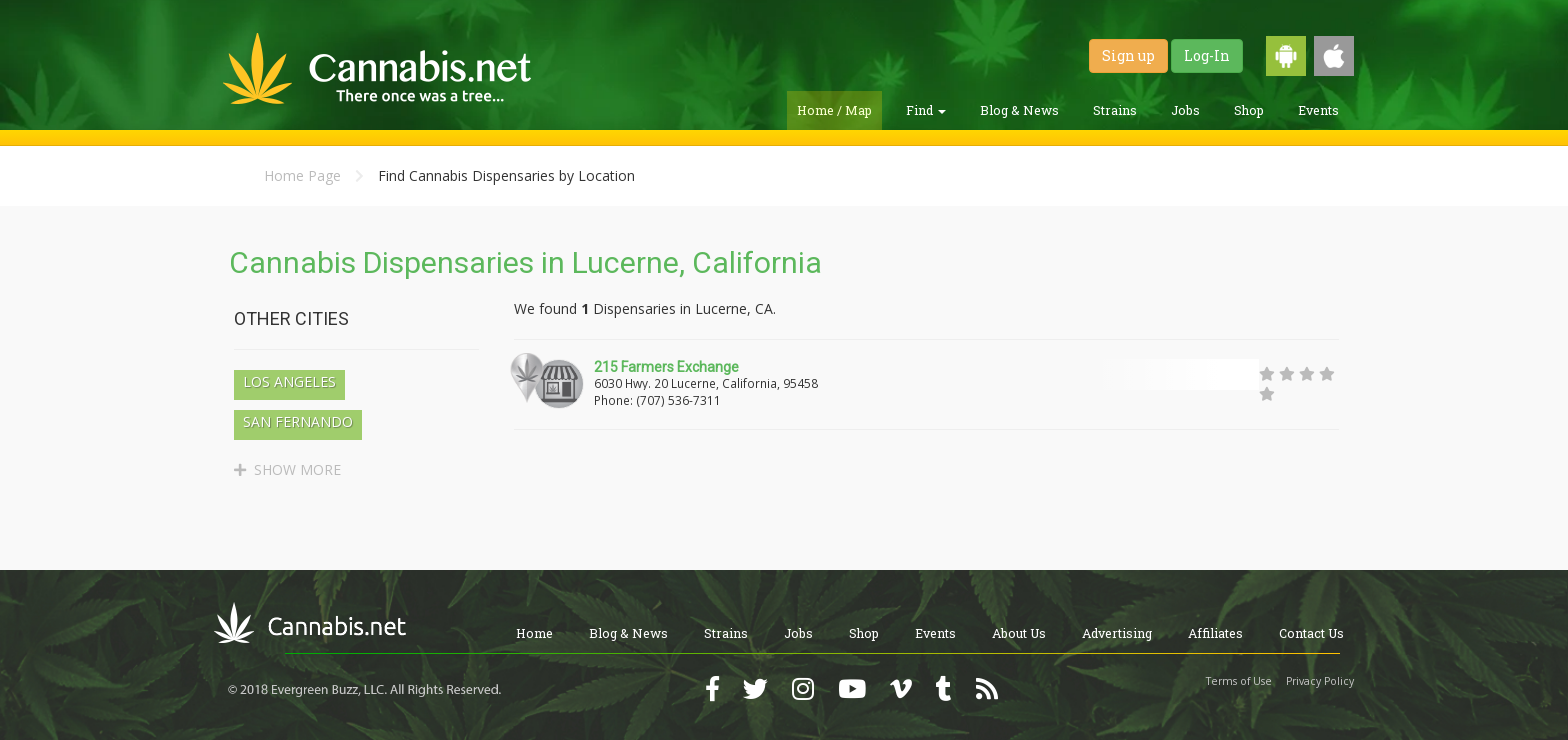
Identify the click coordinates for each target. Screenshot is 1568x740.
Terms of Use (1239, 681)
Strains (1115, 110)
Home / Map (834, 110)
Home (534, 633)
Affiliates (1215, 633)
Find (926, 110)
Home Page (302, 175)
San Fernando (298, 421)
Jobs (1185, 110)
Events (1318, 110)
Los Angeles (289, 381)
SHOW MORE (287, 469)
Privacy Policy (1320, 681)
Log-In (1207, 55)
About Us (1019, 633)
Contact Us (1311, 633)
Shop (1249, 110)
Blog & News (1019, 110)
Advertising (1117, 633)
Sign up (1128, 55)
